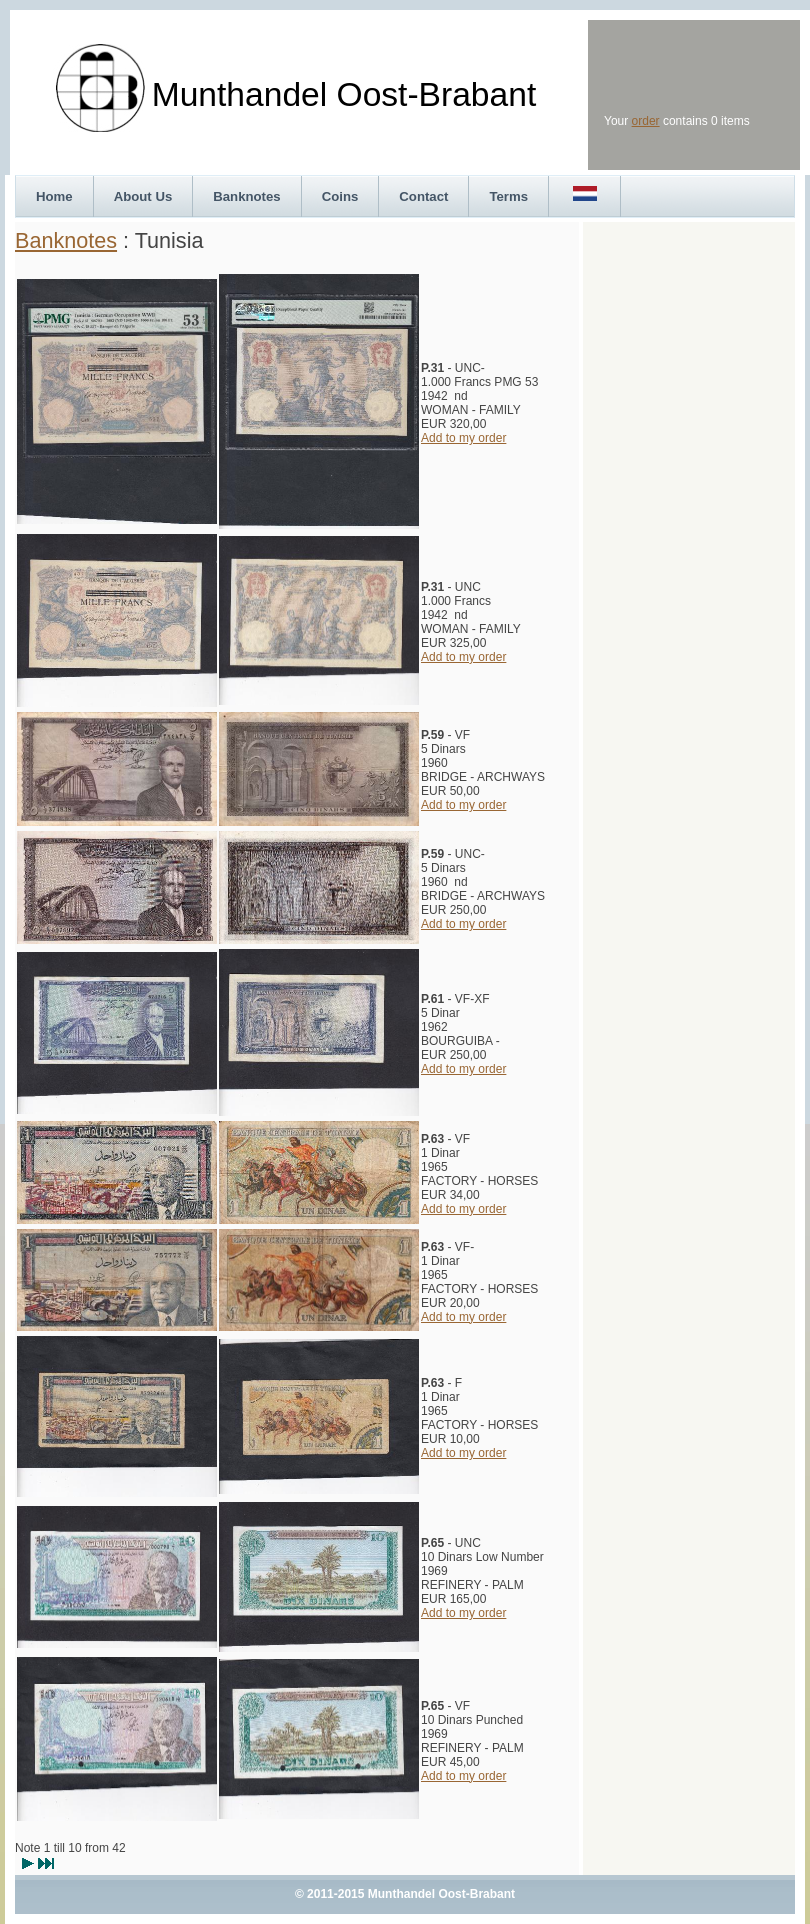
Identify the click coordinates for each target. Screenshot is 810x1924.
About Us (143, 196)
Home (54, 196)
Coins (340, 196)
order (646, 121)
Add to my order (463, 438)
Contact (423, 196)
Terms (508, 196)
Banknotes (246, 196)
